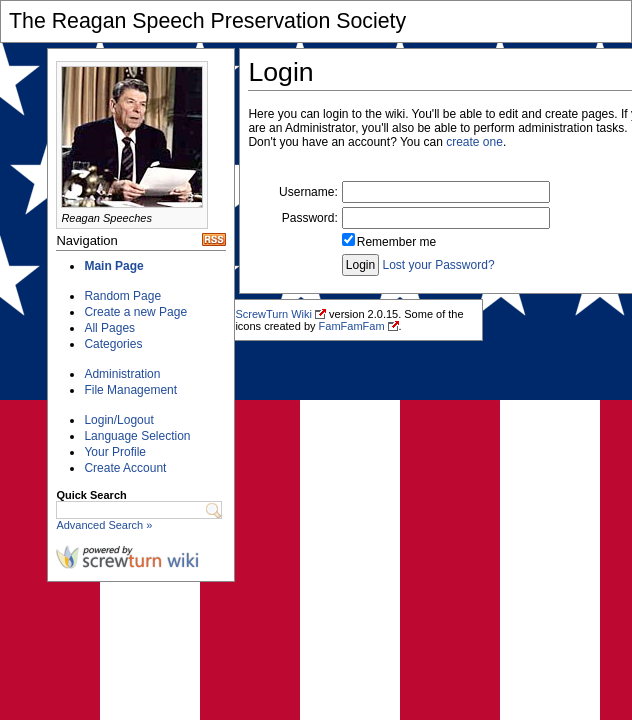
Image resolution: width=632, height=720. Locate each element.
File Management (130, 390)
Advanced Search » (104, 525)
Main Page (113, 266)
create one (474, 142)
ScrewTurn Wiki (273, 314)
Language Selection (137, 436)
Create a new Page (135, 312)
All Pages (109, 328)
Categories (113, 344)
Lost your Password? (439, 265)
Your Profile (115, 452)
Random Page (122, 296)
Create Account (125, 468)
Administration (122, 374)
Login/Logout (118, 420)
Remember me (396, 242)
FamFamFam (352, 326)
